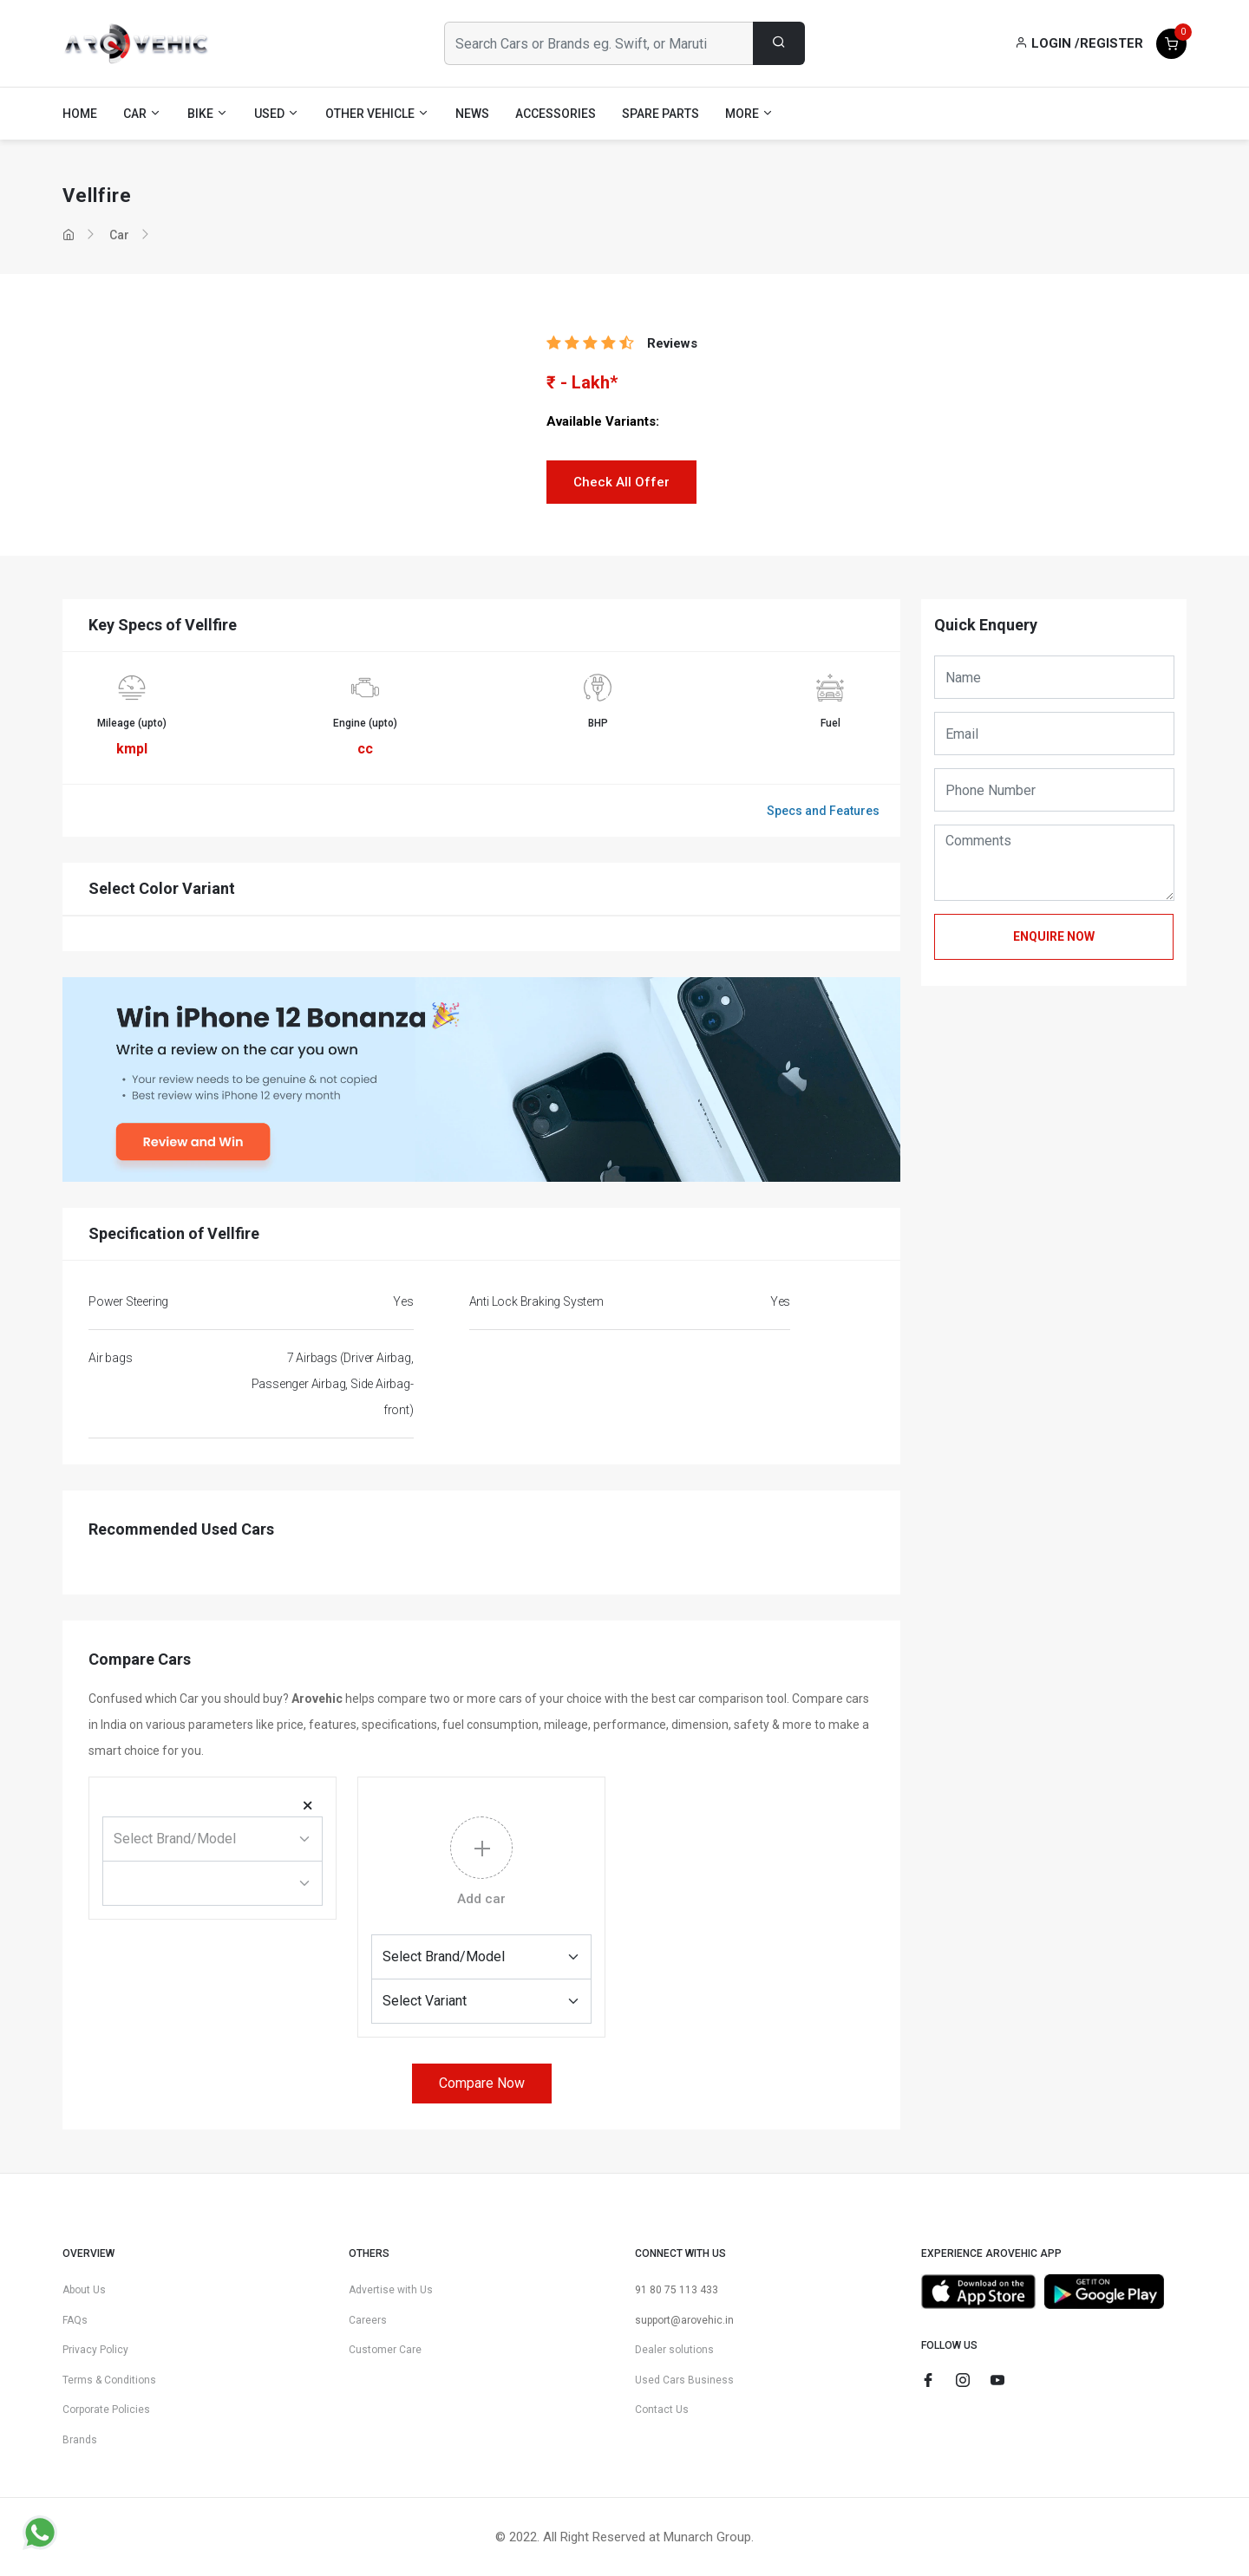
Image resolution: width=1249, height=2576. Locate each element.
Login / (1047, 43)
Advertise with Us (391, 2290)
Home (79, 114)
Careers (368, 2320)
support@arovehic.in (684, 2320)
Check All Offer (621, 482)
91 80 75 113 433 (676, 2290)
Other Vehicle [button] (377, 114)
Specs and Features (823, 811)
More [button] (749, 114)
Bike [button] (207, 114)
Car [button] (142, 114)
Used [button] (276, 114)
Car (119, 235)
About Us (84, 2290)
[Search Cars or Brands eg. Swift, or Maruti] (599, 43)
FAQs (75, 2320)
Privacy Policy (95, 2350)
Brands (79, 2440)
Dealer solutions (674, 2350)
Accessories (555, 114)
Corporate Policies (106, 2409)
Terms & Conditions (109, 2380)
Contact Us (662, 2409)
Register (1111, 43)
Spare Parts (660, 114)
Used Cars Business (684, 2380)
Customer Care (385, 2350)
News (472, 114)
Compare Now (482, 2083)
